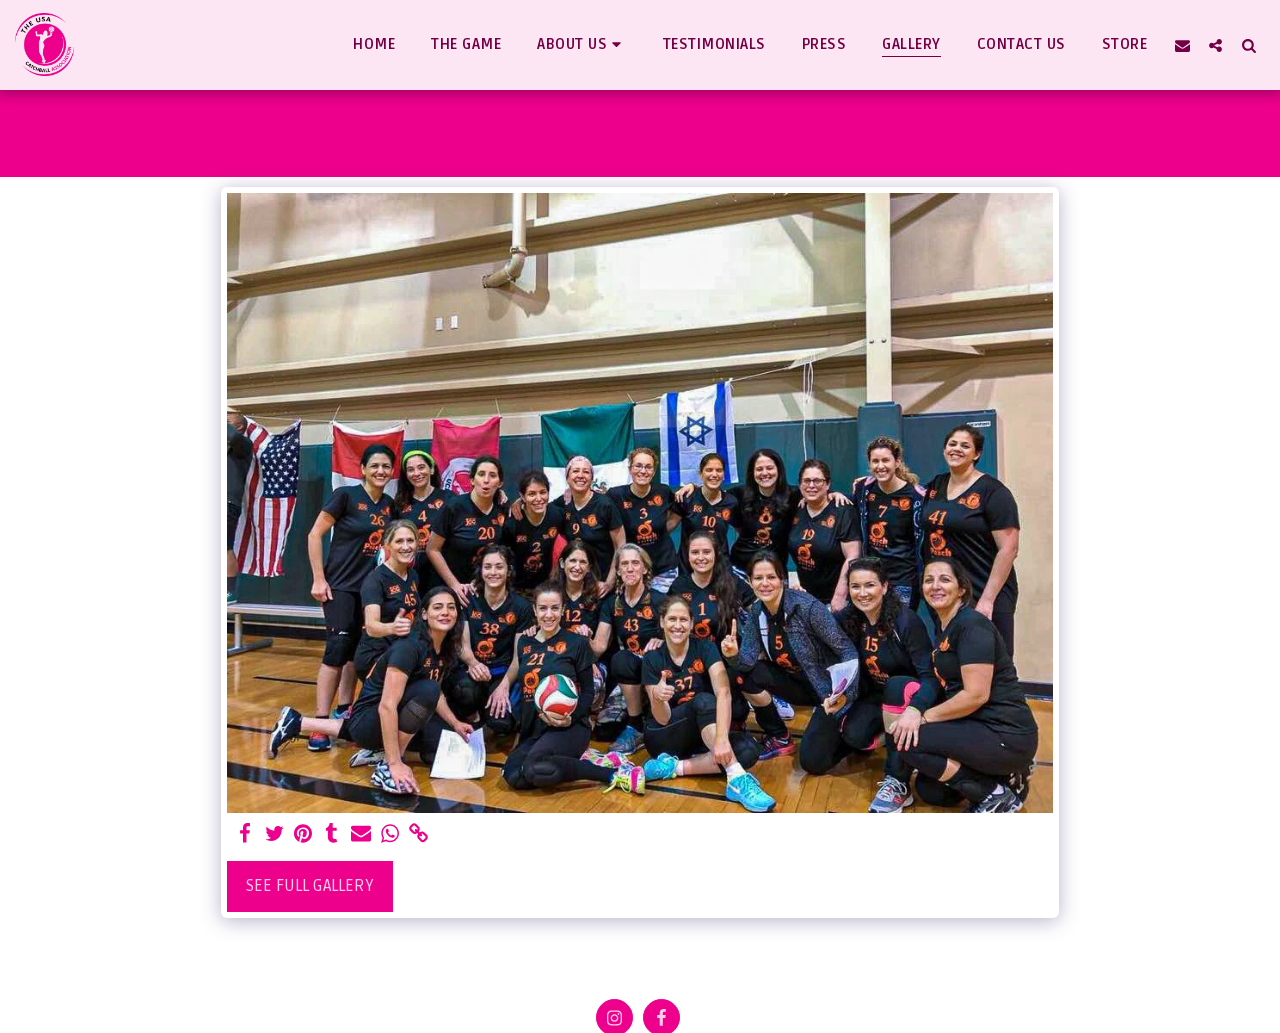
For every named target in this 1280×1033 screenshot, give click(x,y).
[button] (582, 45)
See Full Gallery (310, 886)
